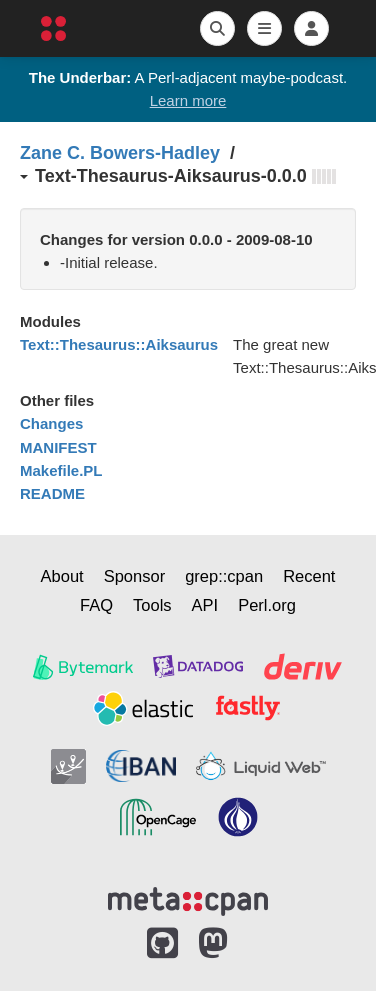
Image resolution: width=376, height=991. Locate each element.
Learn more (188, 100)
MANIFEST (58, 447)
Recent (309, 576)
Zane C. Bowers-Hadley (120, 153)
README (52, 493)
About (62, 576)
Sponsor (134, 576)
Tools (152, 605)
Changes (51, 423)
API (205, 605)
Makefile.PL (61, 470)
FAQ (96, 605)
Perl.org (267, 605)
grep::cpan (224, 576)
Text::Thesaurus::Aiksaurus (119, 344)
